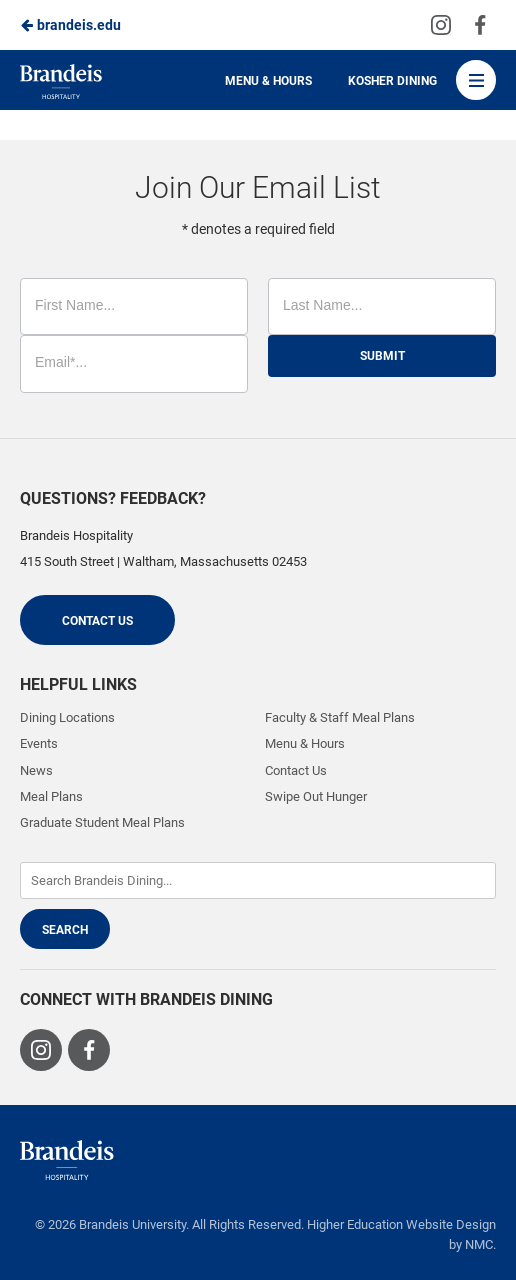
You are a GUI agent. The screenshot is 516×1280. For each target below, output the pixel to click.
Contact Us (97, 621)
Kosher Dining (392, 81)
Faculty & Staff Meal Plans (340, 717)
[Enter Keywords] (258, 880)
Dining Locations (67, 717)
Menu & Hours (268, 81)
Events (39, 743)
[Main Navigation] (476, 80)
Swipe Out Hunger (316, 796)
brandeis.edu (70, 25)
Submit (382, 356)
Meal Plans (51, 796)
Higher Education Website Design (401, 1224)
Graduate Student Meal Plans (102, 822)
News (36, 770)
